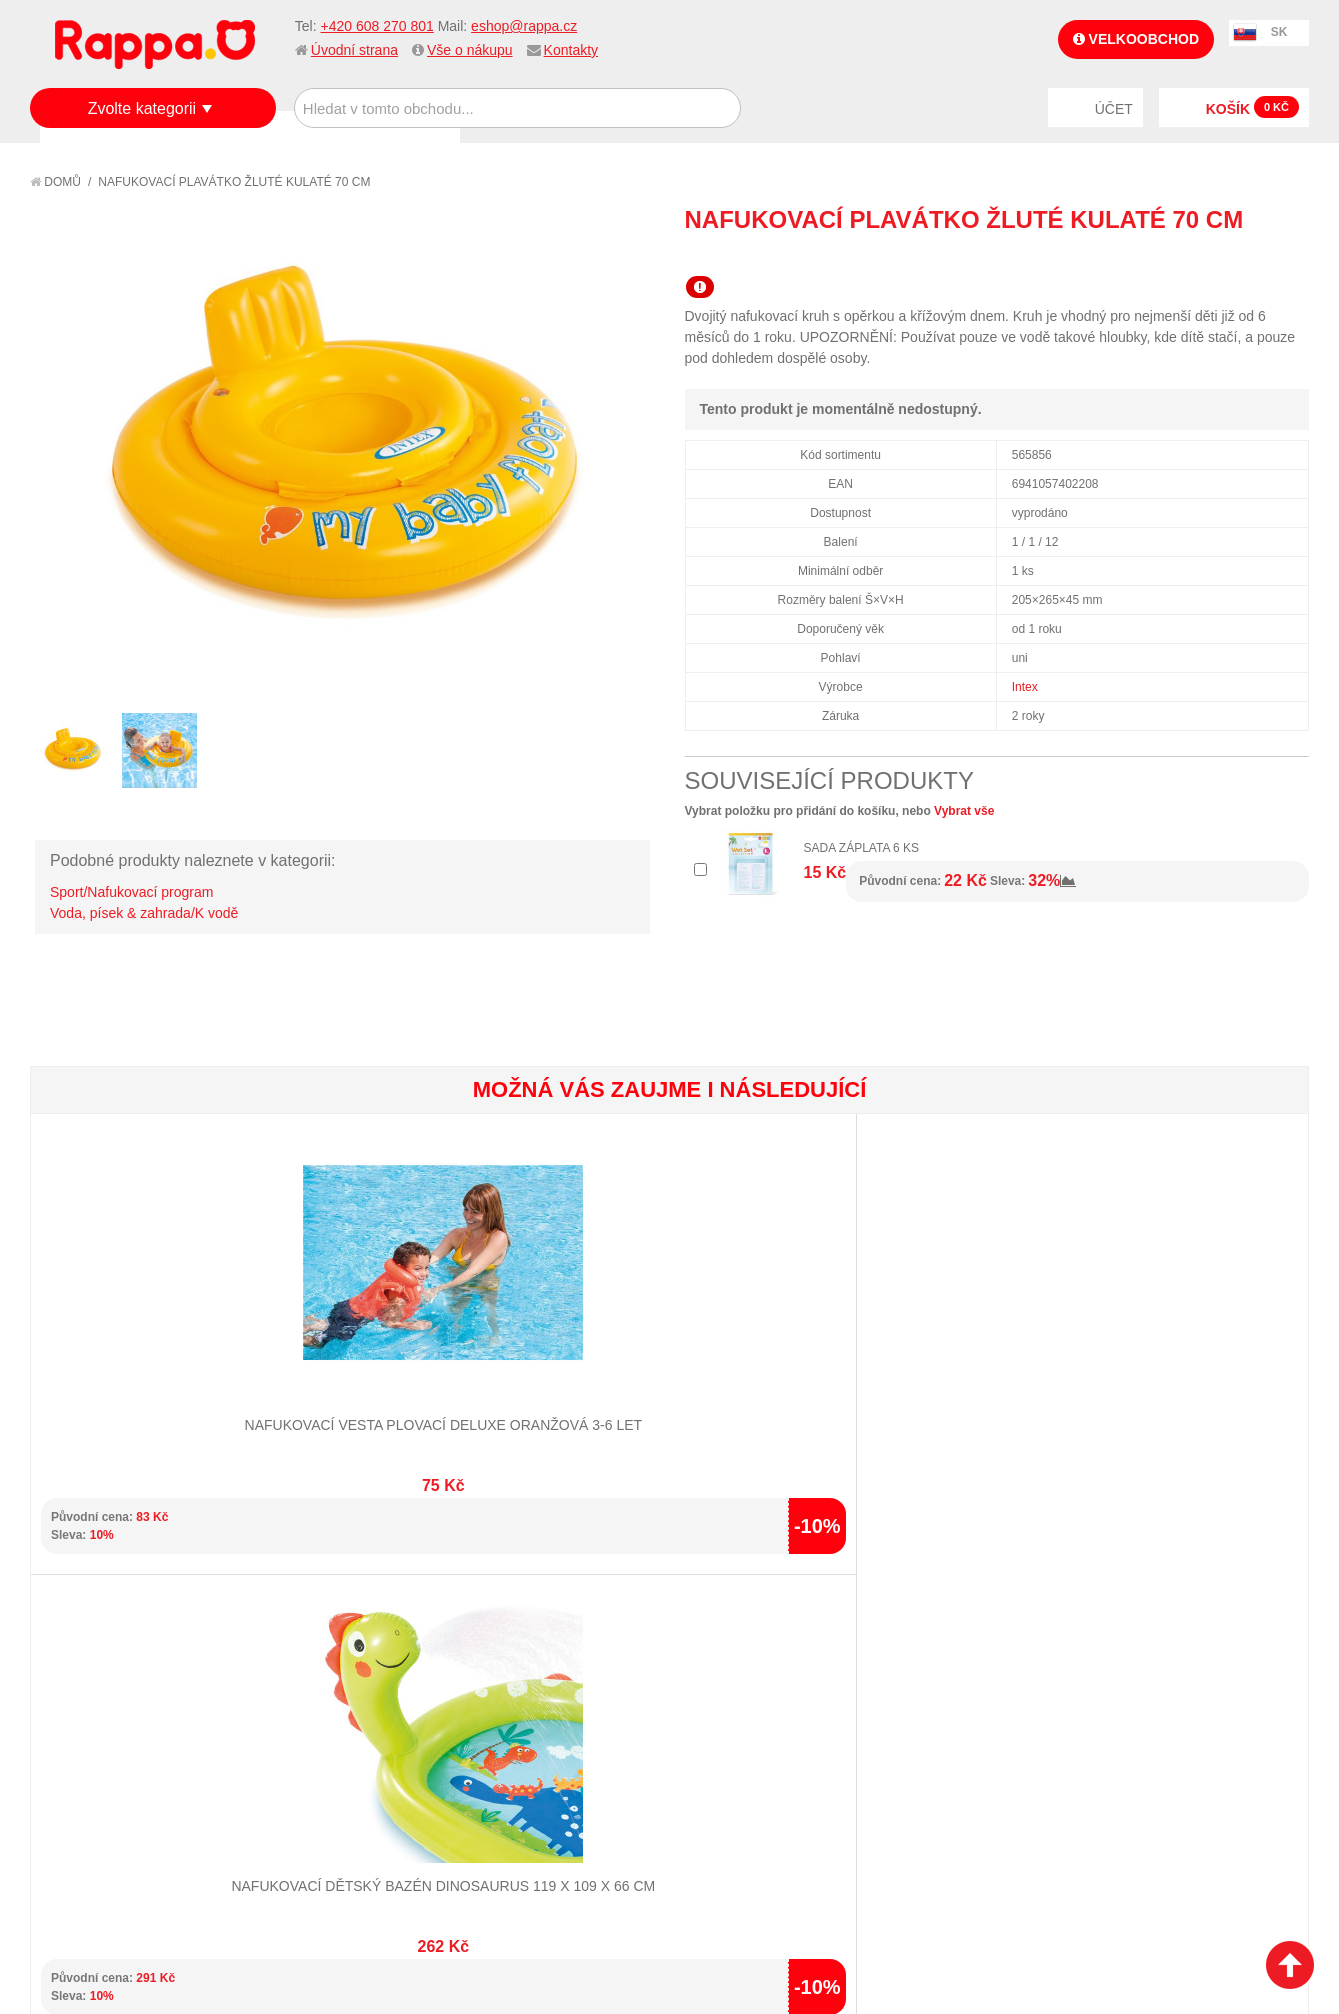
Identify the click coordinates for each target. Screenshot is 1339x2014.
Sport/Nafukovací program (131, 892)
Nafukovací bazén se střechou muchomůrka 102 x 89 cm (988, 1360)
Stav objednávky (529, 1659)
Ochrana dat (94, 1733)
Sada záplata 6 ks (862, 848)
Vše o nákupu (470, 50)
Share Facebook (1249, 256)
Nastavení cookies (620, 1898)
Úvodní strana (354, 50)
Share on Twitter (1289, 256)
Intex (1025, 687)
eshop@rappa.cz (524, 26)
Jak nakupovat (100, 1659)
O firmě (76, 1634)
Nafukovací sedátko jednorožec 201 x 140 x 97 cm (775, 1360)
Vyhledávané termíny (333, 1659)
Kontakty (571, 50)
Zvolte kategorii (142, 108)
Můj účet (502, 1634)
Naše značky (93, 1758)
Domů (55, 182)
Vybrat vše (964, 811)
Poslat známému (1209, 256)
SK (1279, 32)
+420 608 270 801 (376, 26)
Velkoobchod (1136, 39)
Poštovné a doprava (119, 1708)
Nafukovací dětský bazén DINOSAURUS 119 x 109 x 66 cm (350, 1360)
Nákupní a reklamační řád (137, 1683)
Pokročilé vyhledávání (339, 1683)
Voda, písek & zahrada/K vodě (144, 913)
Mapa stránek (307, 1634)
